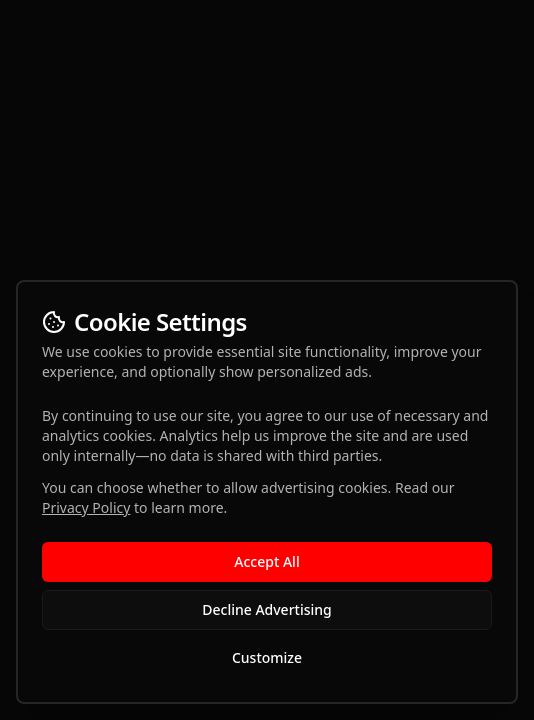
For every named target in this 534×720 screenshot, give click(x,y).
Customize (267, 657)
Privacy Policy (86, 507)
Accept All (266, 561)
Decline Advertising (267, 609)
